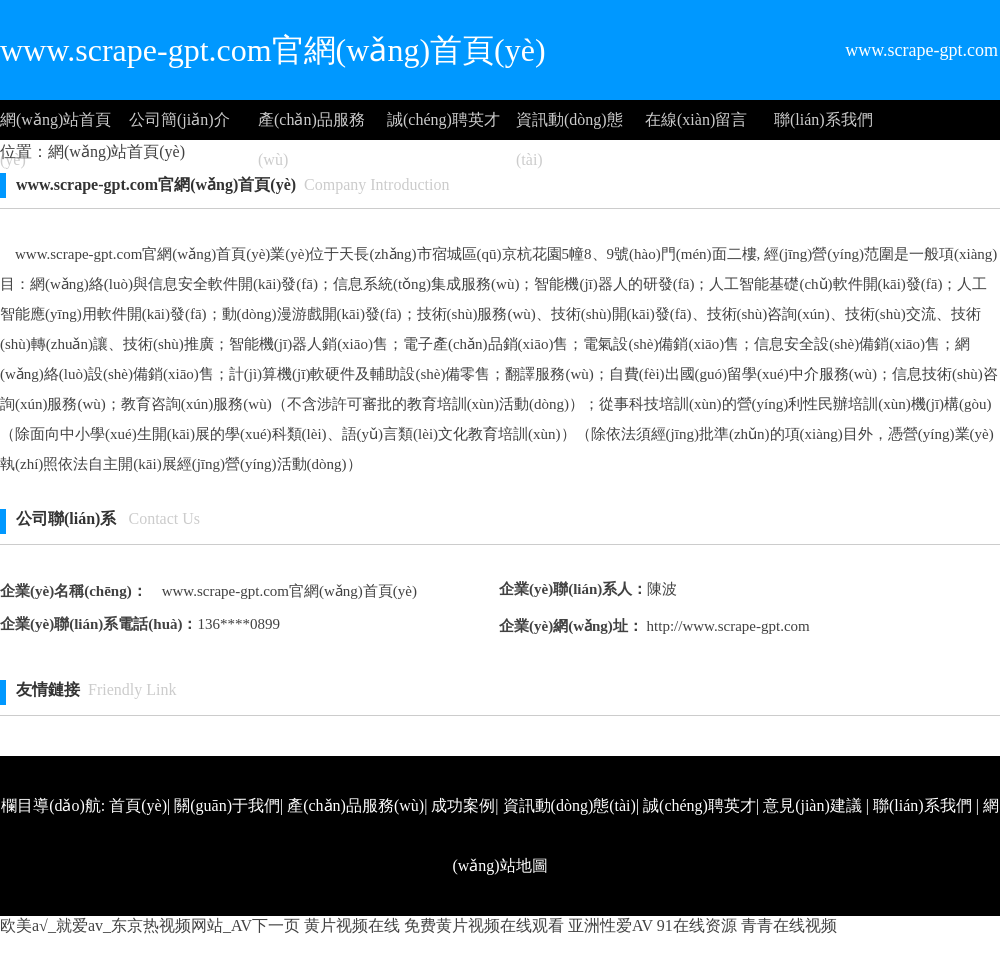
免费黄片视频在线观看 (484, 925)
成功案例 (463, 805)
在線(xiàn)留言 (696, 119)
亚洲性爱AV (610, 925)
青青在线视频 (789, 925)
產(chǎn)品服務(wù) (311, 125)
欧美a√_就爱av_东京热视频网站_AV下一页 (150, 925)
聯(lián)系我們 (823, 119)
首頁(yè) (138, 805)
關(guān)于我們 (227, 805)
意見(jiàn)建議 (812, 805)
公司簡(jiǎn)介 (179, 119)
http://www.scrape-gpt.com (726, 626)
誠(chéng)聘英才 (443, 119)
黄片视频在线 (352, 925)
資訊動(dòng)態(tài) (569, 125)
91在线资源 (697, 925)
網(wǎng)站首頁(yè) (55, 125)
